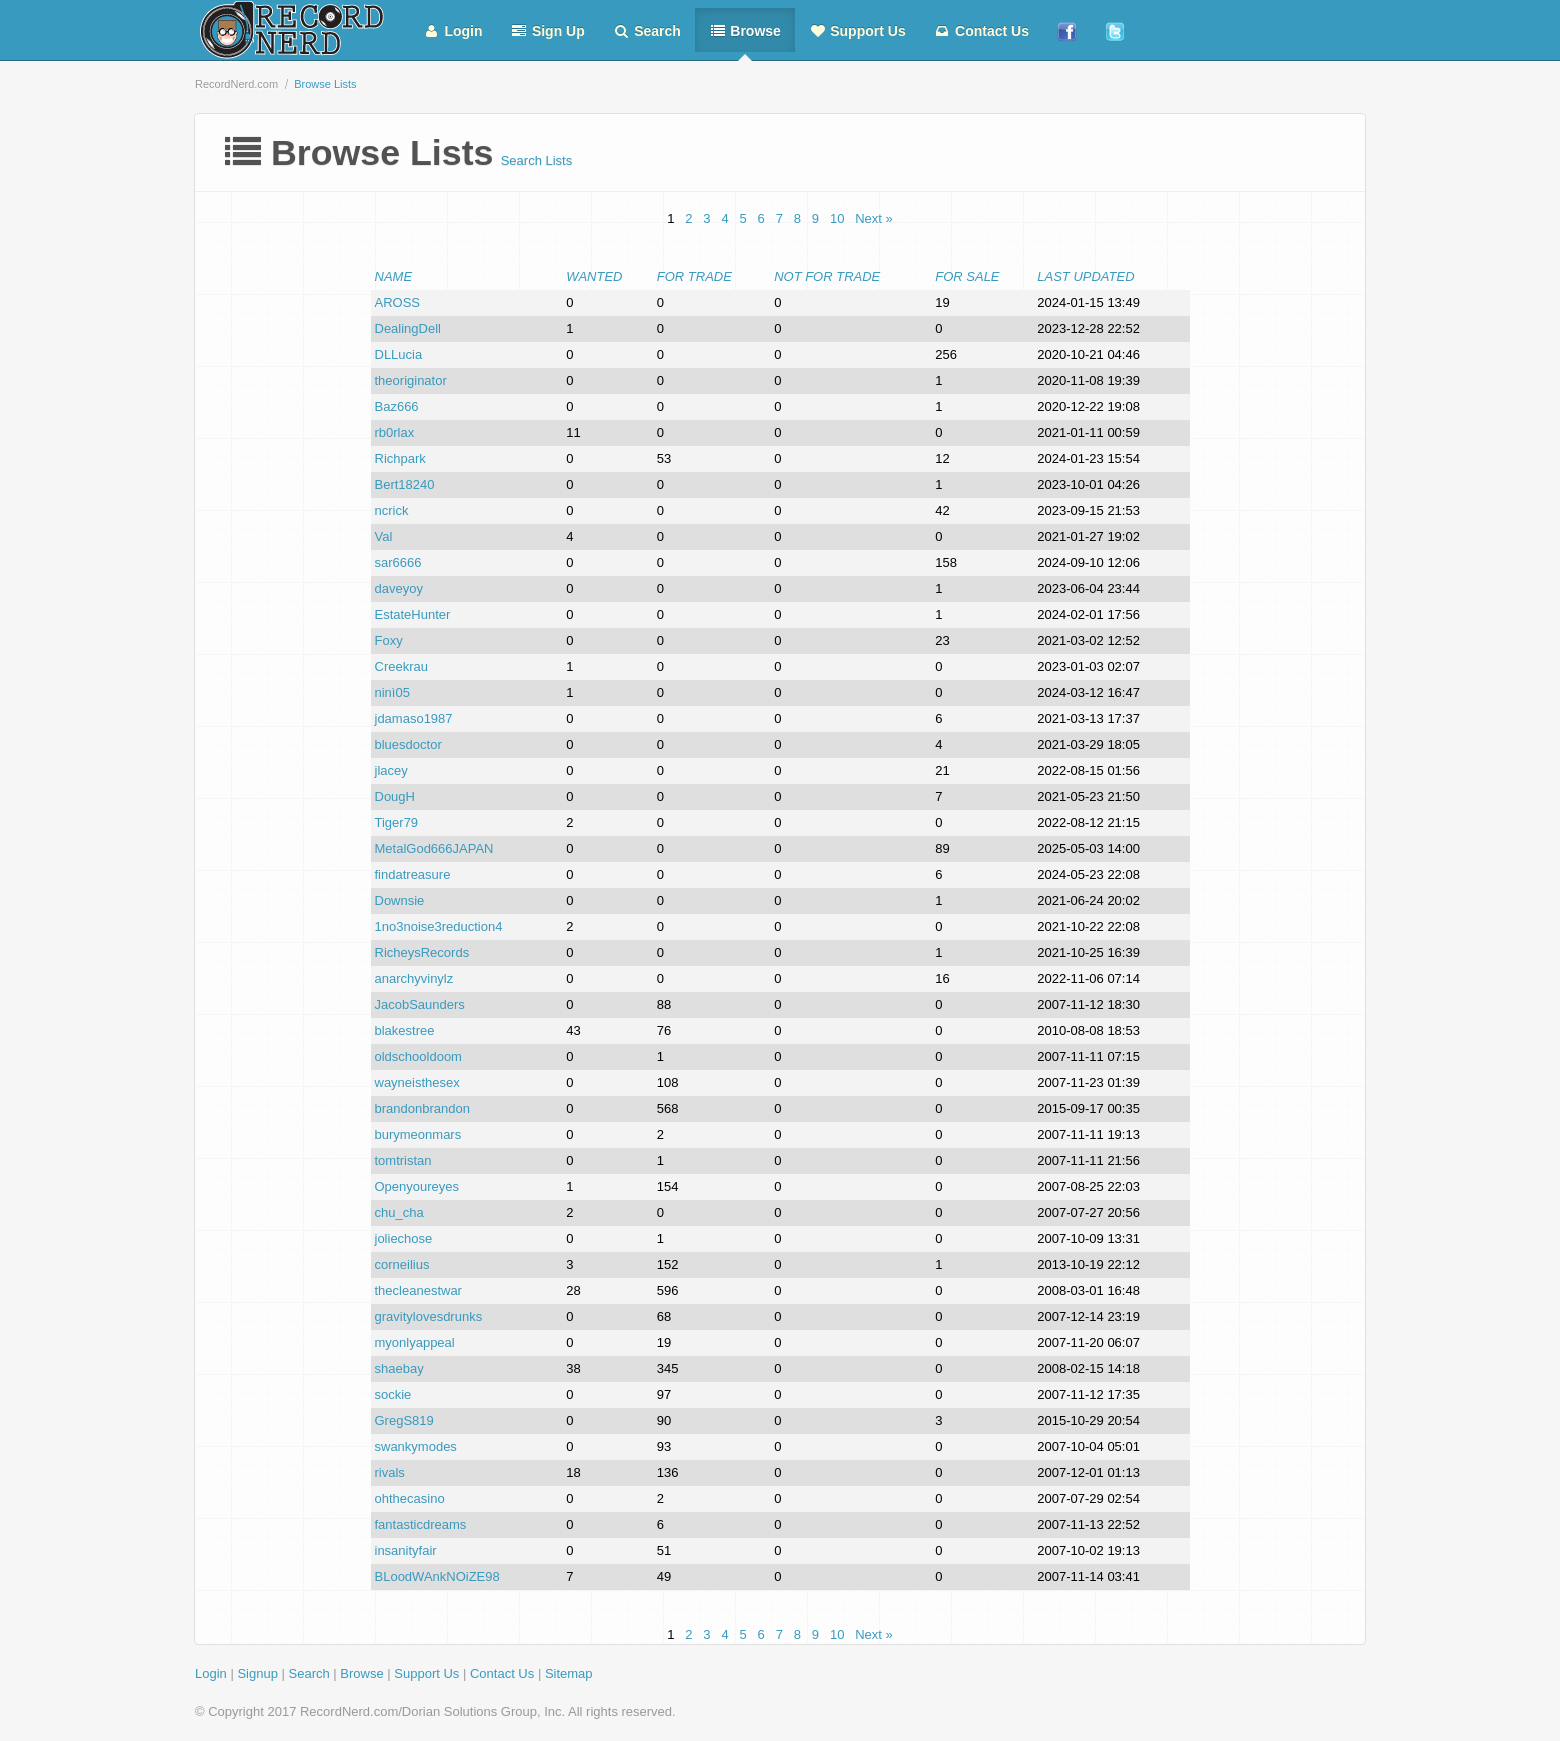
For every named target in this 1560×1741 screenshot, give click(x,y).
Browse (745, 31)
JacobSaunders (420, 1004)
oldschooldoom (418, 1056)
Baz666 (397, 406)
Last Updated (1085, 276)
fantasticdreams (421, 1524)
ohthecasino (410, 1498)
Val (384, 536)
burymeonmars (418, 1134)
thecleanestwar (418, 1290)
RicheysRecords (422, 952)
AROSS (398, 302)
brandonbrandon (422, 1108)
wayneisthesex (417, 1082)
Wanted (594, 276)
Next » (874, 218)
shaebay (399, 1368)
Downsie (400, 900)
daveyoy (399, 588)
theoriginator (411, 380)
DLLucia (399, 354)
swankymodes (416, 1446)
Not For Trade (827, 276)
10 (837, 218)
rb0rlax (395, 432)
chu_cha (399, 1212)
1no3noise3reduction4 (439, 926)
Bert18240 (405, 484)
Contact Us (981, 31)
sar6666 (398, 562)
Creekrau (401, 666)
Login (453, 31)
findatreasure (413, 874)
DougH (395, 796)
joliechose (404, 1238)
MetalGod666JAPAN (434, 848)
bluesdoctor (408, 744)
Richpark (400, 458)
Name (394, 276)
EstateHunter (413, 614)
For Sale (967, 276)
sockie (393, 1394)
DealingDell (408, 328)
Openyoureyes (417, 1186)
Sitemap (569, 1673)
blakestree (405, 1030)
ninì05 (392, 692)
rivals (390, 1472)
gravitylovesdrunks (429, 1316)
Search (647, 31)
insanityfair (406, 1550)
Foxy (389, 640)
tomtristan (403, 1160)
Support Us (857, 31)
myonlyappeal (415, 1342)
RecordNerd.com (236, 84)
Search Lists (537, 160)
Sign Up (548, 31)
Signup (257, 1673)
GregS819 (404, 1420)
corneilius (402, 1264)
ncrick (392, 510)
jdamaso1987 (414, 718)
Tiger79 (397, 822)
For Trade (694, 276)
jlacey (391, 770)
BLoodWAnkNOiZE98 (437, 1576)
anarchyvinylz (414, 978)
